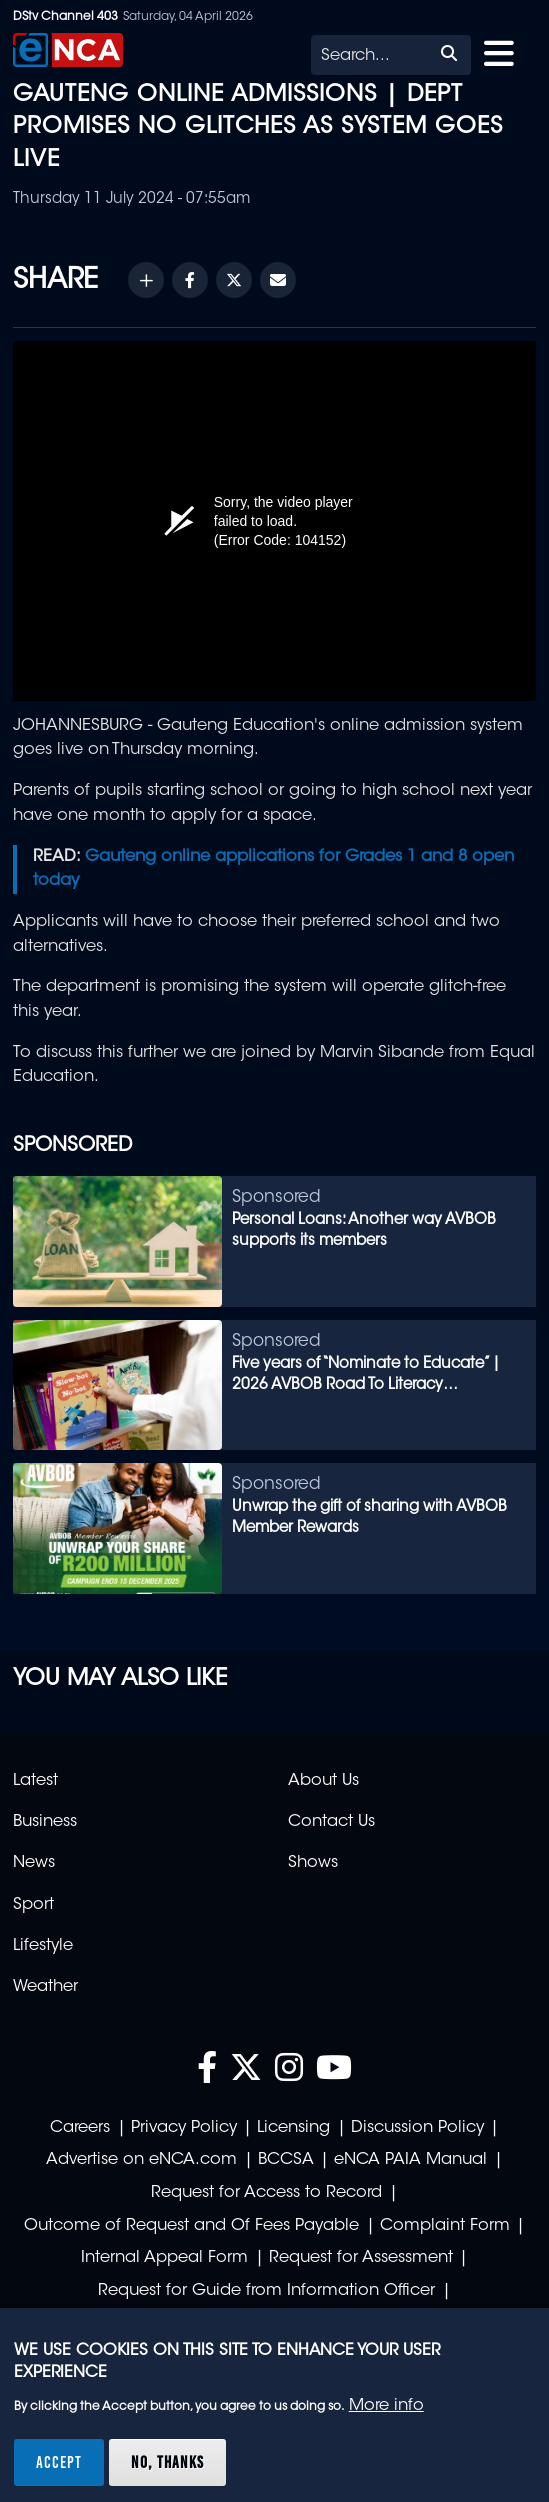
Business (45, 1822)
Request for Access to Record (266, 2193)
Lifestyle (43, 1946)
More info (386, 2406)
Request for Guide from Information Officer (266, 2291)
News (34, 1863)
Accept (59, 2462)
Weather (45, 1987)
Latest (35, 1781)
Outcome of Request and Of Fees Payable (191, 2226)
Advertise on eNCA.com (141, 2160)
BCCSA (286, 2160)
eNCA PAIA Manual (410, 2160)
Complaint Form (445, 2226)
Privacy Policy (184, 2128)
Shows (313, 1863)
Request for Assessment (361, 2258)
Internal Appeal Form (164, 2258)
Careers (80, 2128)
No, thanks (167, 2462)
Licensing (293, 2128)
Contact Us (331, 1822)
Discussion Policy (417, 2128)
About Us (323, 1781)
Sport (33, 1905)
